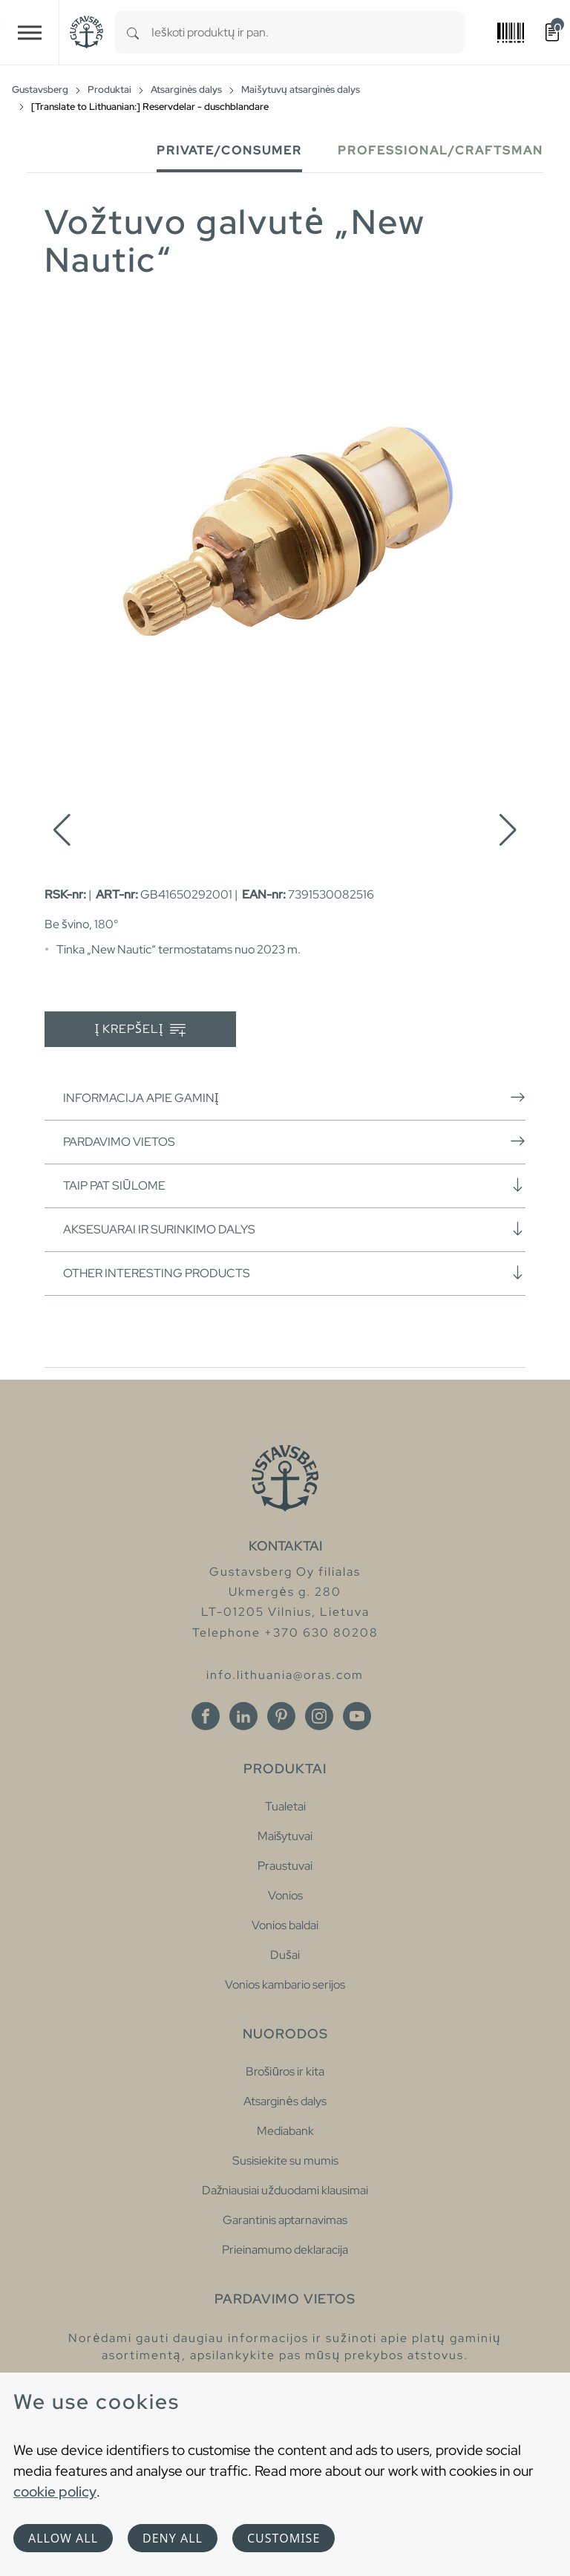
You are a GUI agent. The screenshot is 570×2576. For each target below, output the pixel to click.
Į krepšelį (140, 1029)
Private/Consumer (229, 150)
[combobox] (308, 32)
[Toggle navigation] (29, 32)
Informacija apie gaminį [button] (294, 1097)
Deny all (172, 2538)
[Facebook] (205, 1716)
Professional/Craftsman (440, 150)
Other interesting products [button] (294, 1273)
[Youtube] (357, 1716)
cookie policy (54, 2491)
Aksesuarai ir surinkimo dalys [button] (294, 1229)
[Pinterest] (281, 1716)
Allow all (63, 2538)
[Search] (132, 32)
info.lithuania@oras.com (285, 1675)
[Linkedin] (243, 1716)
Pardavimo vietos (294, 1141)
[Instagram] (319, 1716)
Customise (283, 2538)
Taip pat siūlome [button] (294, 1185)
